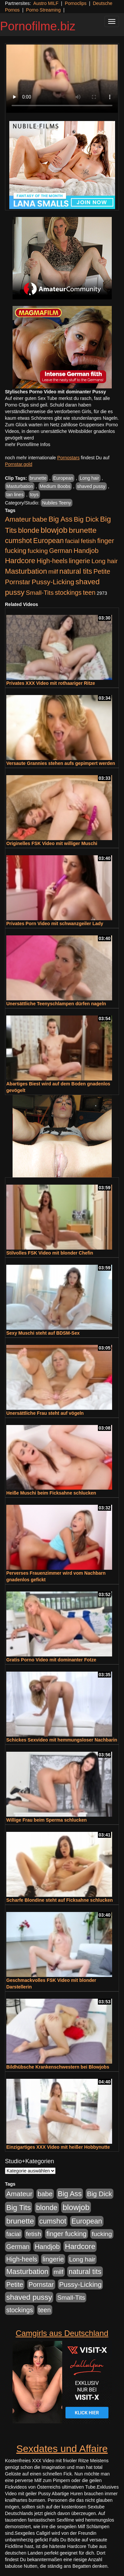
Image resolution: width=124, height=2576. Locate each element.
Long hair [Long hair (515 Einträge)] (105, 561)
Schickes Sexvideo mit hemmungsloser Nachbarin (61, 1740)
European (63, 478)
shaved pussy (91, 486)
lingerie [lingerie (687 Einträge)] (79, 560)
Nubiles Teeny (56, 502)
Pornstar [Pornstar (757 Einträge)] (17, 582)
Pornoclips (75, 3)
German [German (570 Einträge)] (60, 550)
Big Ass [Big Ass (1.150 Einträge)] (60, 519)
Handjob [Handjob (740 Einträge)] (86, 550)
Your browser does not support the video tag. (62, 79)
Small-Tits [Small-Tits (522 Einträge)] (40, 592)
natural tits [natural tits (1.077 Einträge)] (75, 571)
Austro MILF (46, 3)
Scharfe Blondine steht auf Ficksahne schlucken (59, 1900)
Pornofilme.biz (37, 26)
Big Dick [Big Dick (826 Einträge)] (86, 519)
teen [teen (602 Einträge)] (89, 592)
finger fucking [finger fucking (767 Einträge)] (66, 2233)
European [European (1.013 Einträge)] (48, 541)
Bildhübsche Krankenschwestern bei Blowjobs (57, 2067)
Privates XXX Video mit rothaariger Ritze (50, 683)
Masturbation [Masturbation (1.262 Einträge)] (26, 571)
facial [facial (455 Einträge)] (72, 540)
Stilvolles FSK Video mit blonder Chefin (49, 1253)
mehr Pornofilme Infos (27, 444)
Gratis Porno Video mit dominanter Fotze (51, 1659)
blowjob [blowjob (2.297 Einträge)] (54, 530)
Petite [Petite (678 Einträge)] (101, 571)
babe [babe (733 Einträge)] (39, 519)
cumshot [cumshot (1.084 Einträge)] (18, 540)
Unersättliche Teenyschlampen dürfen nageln (56, 1003)
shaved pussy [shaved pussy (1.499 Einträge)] (29, 2297)
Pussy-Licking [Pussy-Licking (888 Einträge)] (53, 582)
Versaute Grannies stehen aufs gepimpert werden (60, 763)
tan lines (14, 494)
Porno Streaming (43, 10)
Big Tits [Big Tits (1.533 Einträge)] (18, 2207)
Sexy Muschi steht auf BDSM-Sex (43, 1333)
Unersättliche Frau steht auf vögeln (45, 1413)
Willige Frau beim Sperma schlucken (46, 1820)
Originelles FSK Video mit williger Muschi (51, 843)
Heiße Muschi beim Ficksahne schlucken (51, 1493)
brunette (38, 478)
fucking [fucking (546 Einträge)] (38, 550)
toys (34, 494)
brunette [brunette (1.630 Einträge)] (83, 530)
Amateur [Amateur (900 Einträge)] (18, 519)
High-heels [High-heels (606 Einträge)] (52, 560)
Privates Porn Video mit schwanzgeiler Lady (54, 923)
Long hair (89, 478)
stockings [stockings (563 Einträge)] (68, 592)
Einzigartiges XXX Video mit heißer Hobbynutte (58, 2147)
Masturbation (19, 486)
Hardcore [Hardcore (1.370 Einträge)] (20, 561)
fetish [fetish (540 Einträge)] (88, 540)
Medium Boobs (55, 486)
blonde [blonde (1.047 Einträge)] (28, 530)
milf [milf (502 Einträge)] (53, 571)
